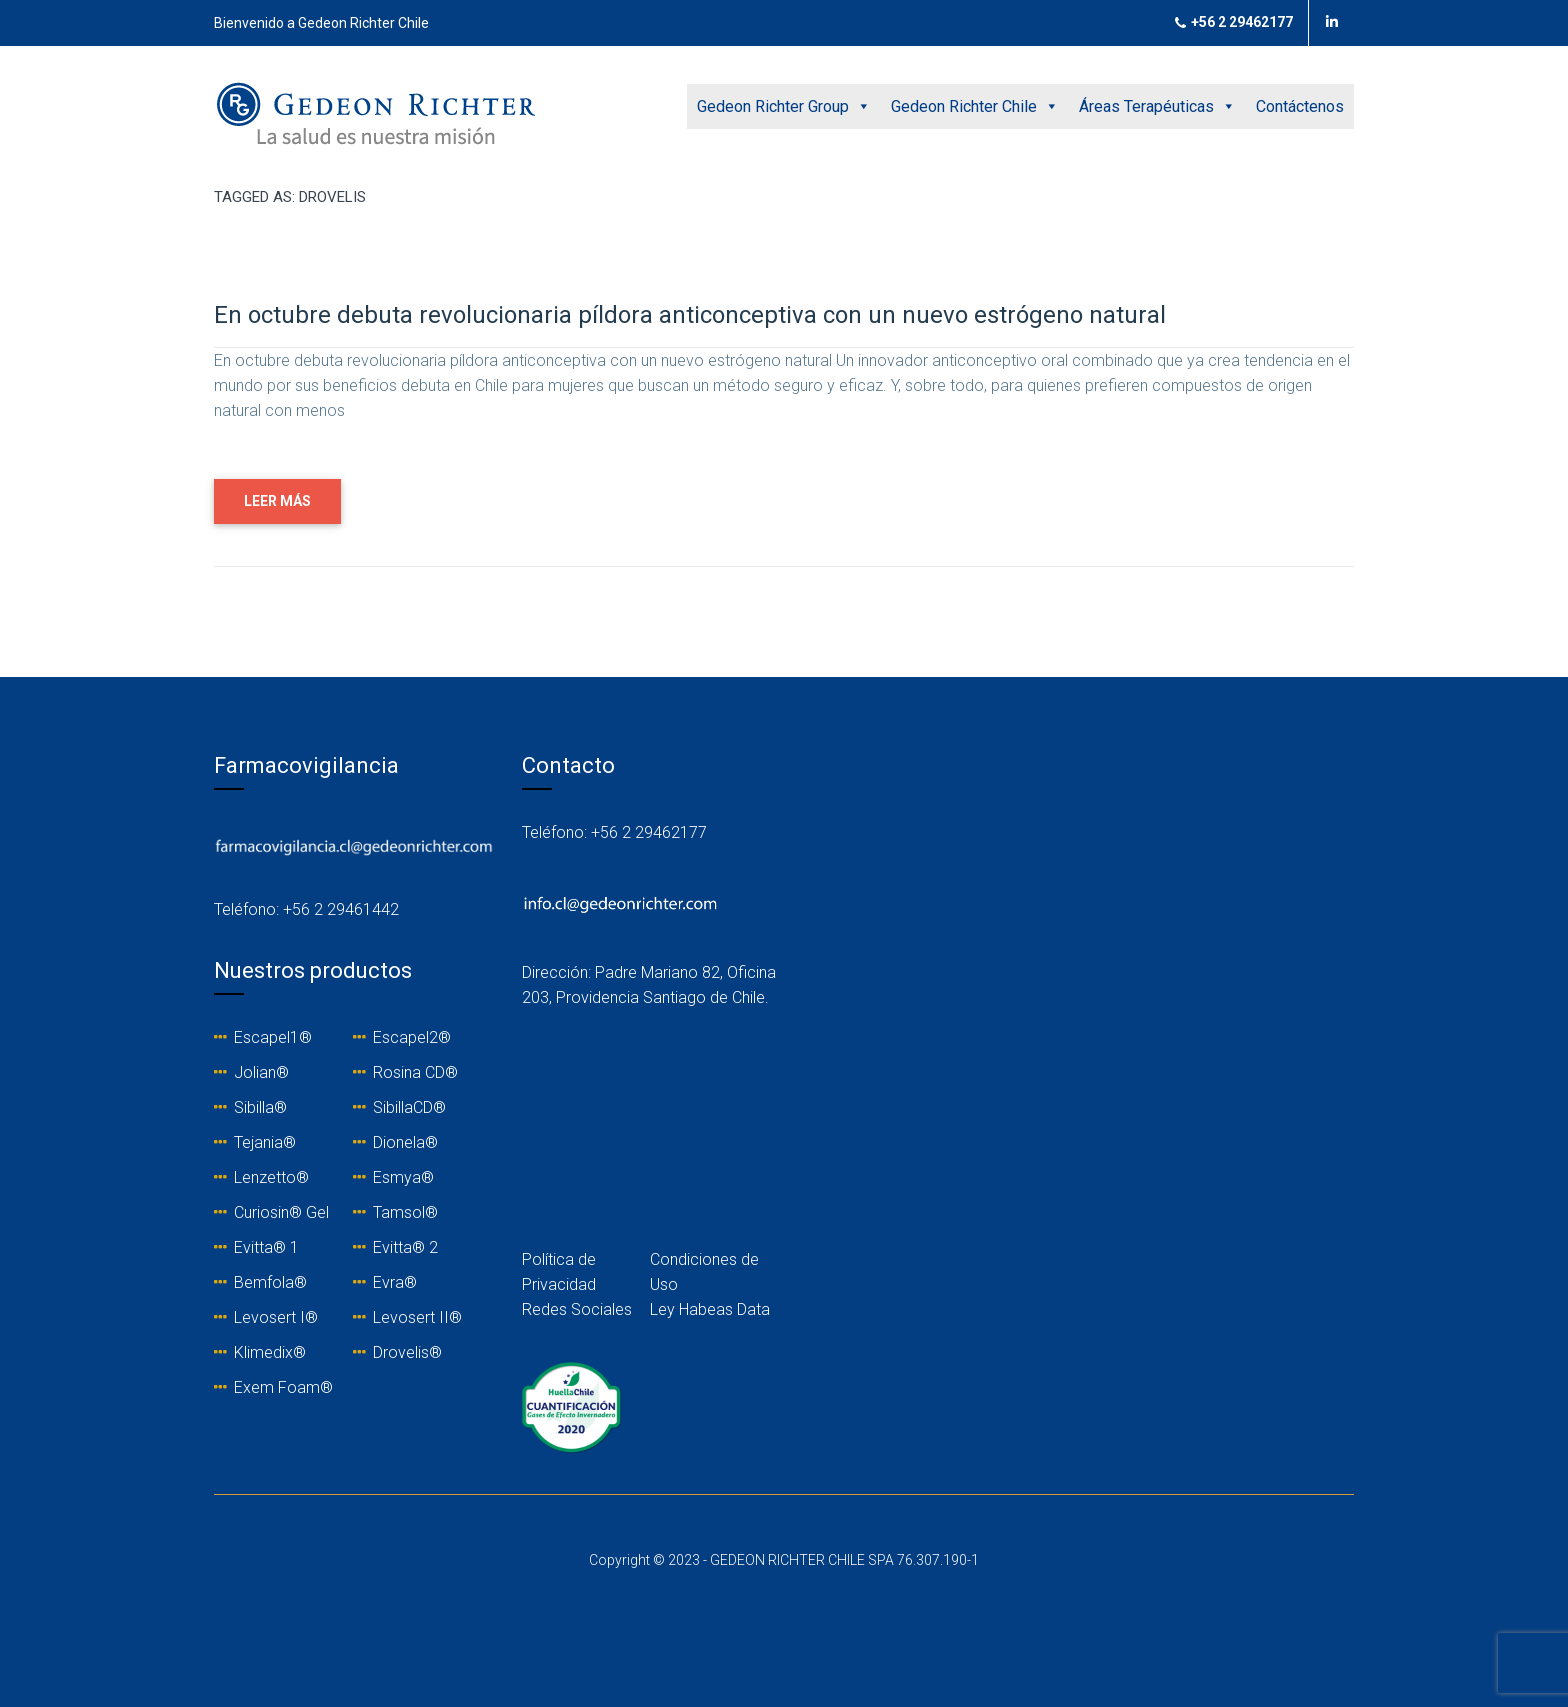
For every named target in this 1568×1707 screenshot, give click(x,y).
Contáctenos (1300, 106)
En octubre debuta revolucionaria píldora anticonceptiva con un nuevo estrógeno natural (690, 315)
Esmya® (403, 1177)
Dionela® (405, 1142)
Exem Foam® (283, 1387)
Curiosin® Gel (281, 1212)
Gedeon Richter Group (784, 106)
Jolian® (261, 1072)
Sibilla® (260, 1107)
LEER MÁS (277, 501)
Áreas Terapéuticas (1157, 106)
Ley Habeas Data (710, 1309)
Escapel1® (273, 1037)
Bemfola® (270, 1282)
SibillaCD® (409, 1107)
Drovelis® (407, 1352)
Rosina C (404, 1072)
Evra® (395, 1282)
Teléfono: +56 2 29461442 (306, 909)
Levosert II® (417, 1317)
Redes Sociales (577, 1309)
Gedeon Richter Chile (975, 106)
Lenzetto (265, 1177)
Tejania (258, 1142)
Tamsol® (405, 1212)
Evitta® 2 (405, 1247)
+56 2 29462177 (1234, 23)
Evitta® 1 (266, 1247)
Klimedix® (270, 1352)
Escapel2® (412, 1037)
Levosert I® (276, 1317)
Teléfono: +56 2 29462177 (614, 832)
